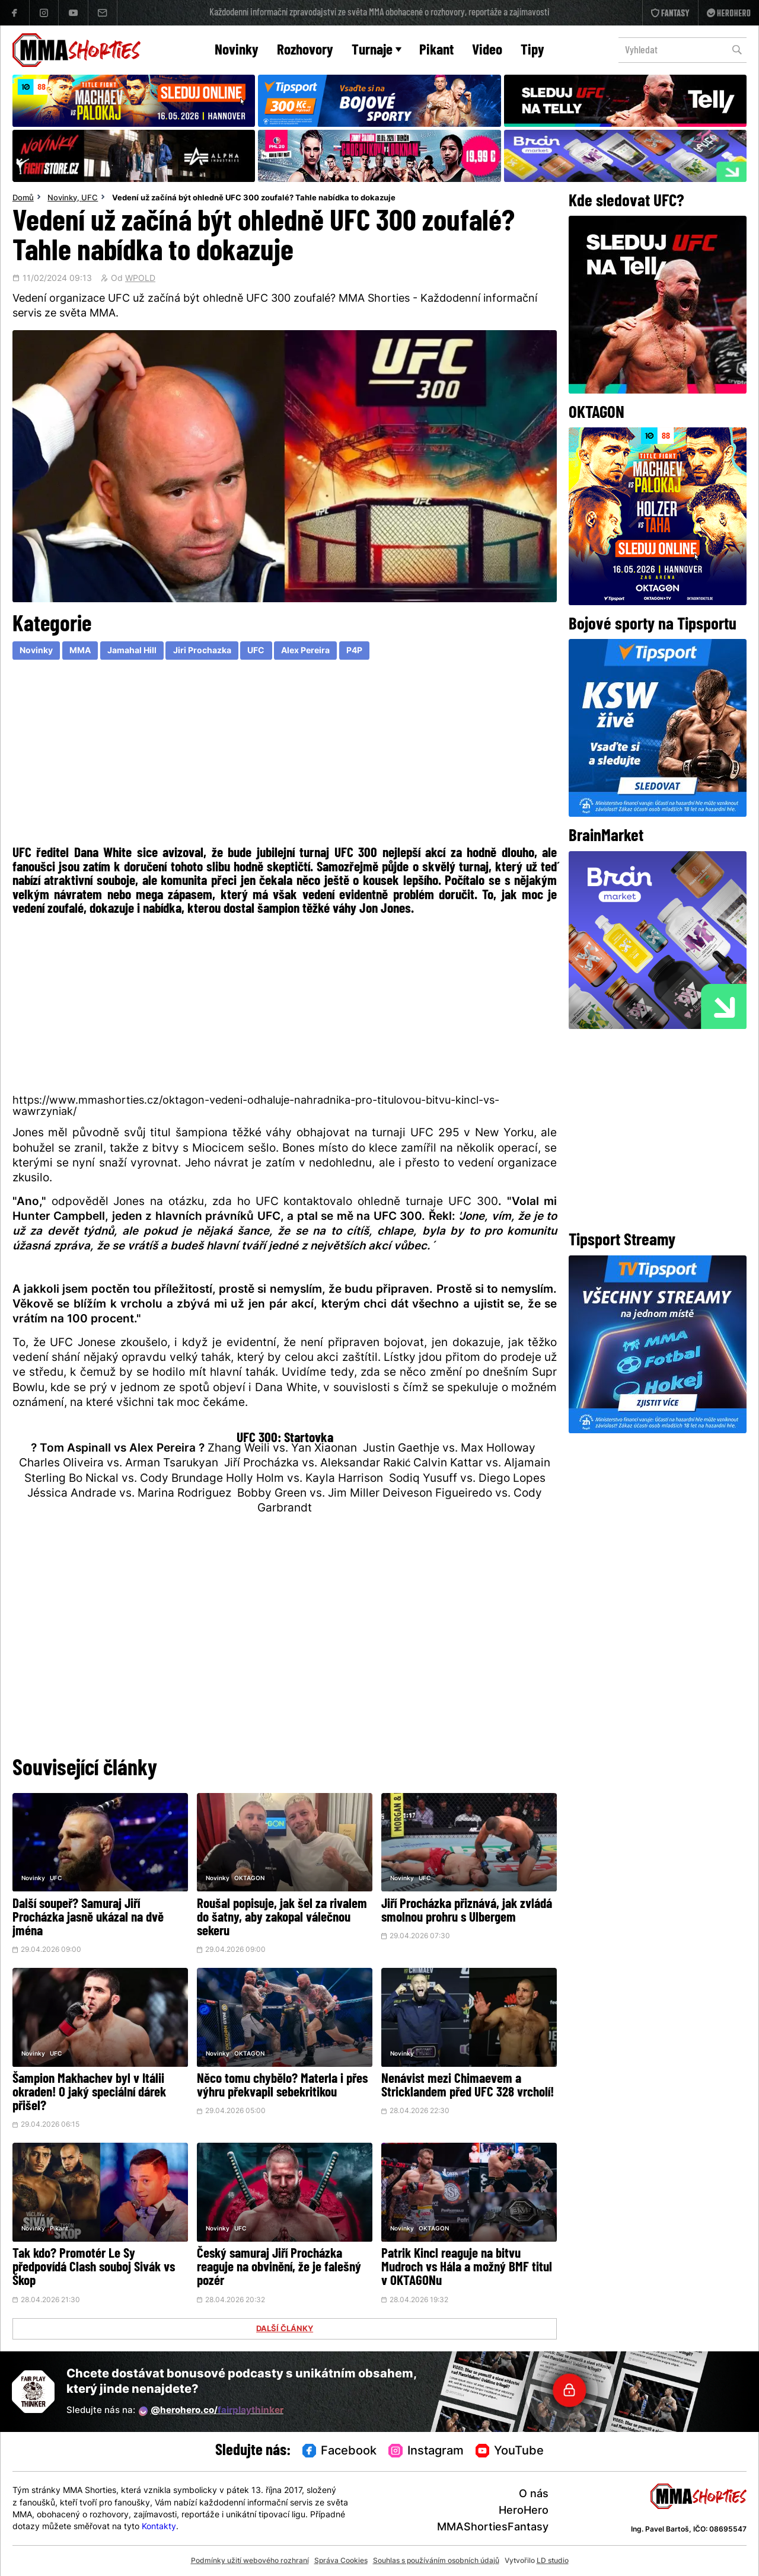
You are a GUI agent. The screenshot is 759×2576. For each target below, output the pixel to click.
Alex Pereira (305, 651)
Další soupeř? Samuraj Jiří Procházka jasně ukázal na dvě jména (88, 1918)
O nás (533, 2494)
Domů (23, 198)
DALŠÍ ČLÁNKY (284, 2329)
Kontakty (159, 2527)
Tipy (532, 50)
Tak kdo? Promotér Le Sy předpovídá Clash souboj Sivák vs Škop (93, 2268)
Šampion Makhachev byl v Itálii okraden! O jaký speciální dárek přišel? (89, 2093)
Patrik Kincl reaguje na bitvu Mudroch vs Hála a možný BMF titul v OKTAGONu (466, 2268)
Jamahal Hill (132, 651)
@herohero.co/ (211, 2411)
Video (487, 50)
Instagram (426, 2451)
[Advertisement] (284, 756)
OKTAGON (249, 1878)
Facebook (339, 2451)
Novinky (237, 50)
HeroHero (523, 2511)
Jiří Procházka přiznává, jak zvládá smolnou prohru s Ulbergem (466, 1911)
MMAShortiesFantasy (492, 2527)
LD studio (553, 2561)
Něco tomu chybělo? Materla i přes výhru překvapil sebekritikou (282, 2086)
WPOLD (140, 279)
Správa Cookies (341, 2561)
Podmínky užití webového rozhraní (250, 2561)
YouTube (510, 2451)
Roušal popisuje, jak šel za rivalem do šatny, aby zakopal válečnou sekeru (282, 1918)
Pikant (436, 50)
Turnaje (376, 50)
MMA (80, 651)
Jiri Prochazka (202, 651)
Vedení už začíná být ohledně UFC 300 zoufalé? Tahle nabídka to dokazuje (254, 198)
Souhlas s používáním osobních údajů (436, 2561)
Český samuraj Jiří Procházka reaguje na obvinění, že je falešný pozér (279, 2268)
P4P (354, 651)
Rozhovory (305, 50)
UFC (89, 198)
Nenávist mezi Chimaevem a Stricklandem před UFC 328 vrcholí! (467, 2086)
